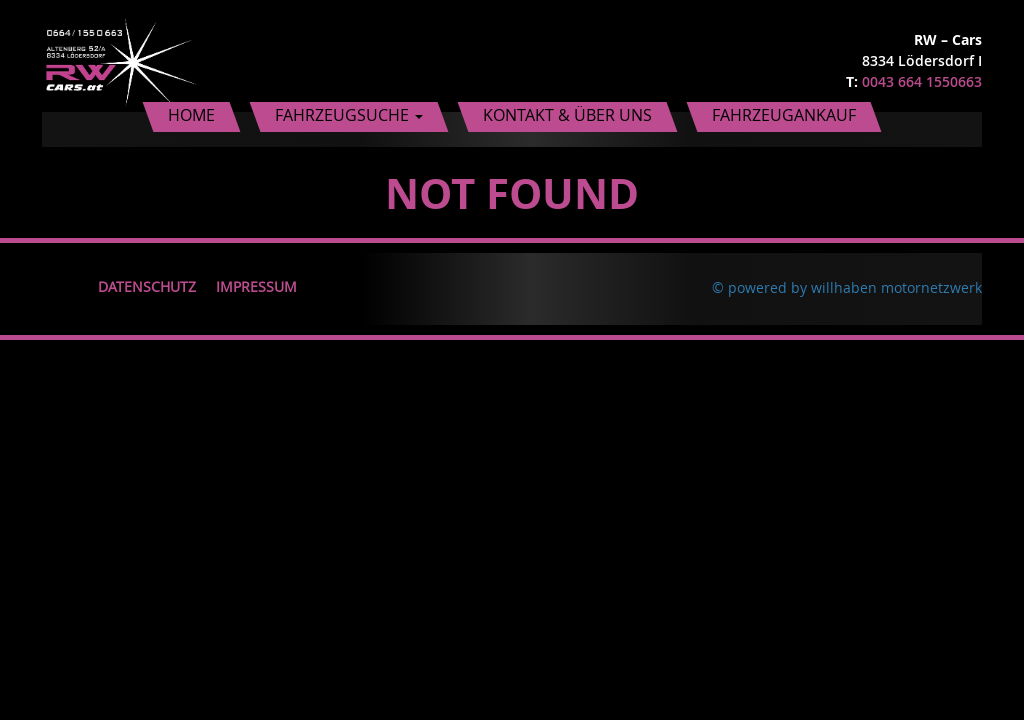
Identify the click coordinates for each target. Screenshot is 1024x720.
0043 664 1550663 (922, 81)
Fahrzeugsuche (349, 115)
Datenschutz (147, 286)
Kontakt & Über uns (567, 115)
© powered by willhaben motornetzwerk (847, 287)
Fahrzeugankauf (784, 115)
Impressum (256, 286)
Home (191, 115)
